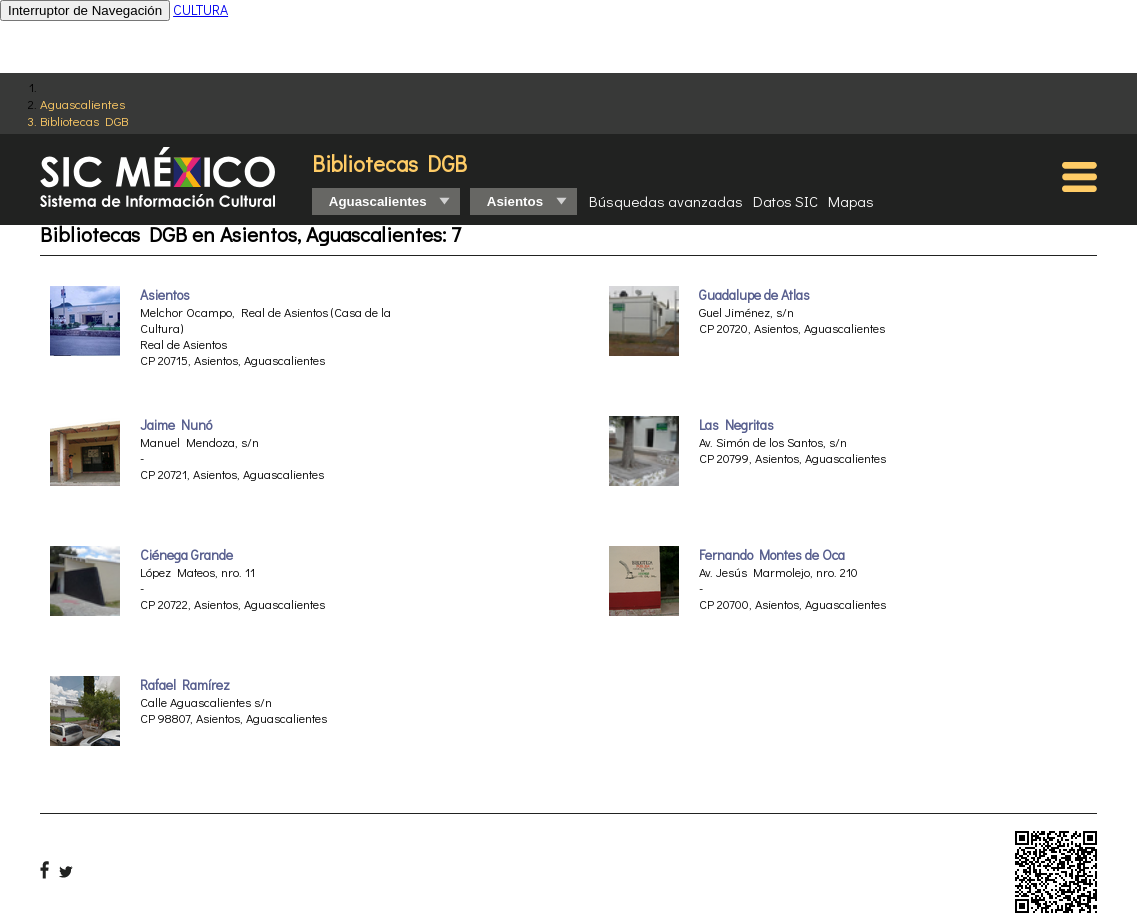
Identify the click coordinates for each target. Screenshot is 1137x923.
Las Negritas (736, 425)
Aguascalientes (82, 103)
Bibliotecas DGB (84, 120)
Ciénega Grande (186, 555)
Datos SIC (785, 201)
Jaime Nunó (176, 425)
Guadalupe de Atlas (754, 295)
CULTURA (200, 9)
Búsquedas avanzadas (666, 201)
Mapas (851, 201)
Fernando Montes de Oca (772, 555)
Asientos (165, 295)
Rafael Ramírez (185, 685)
